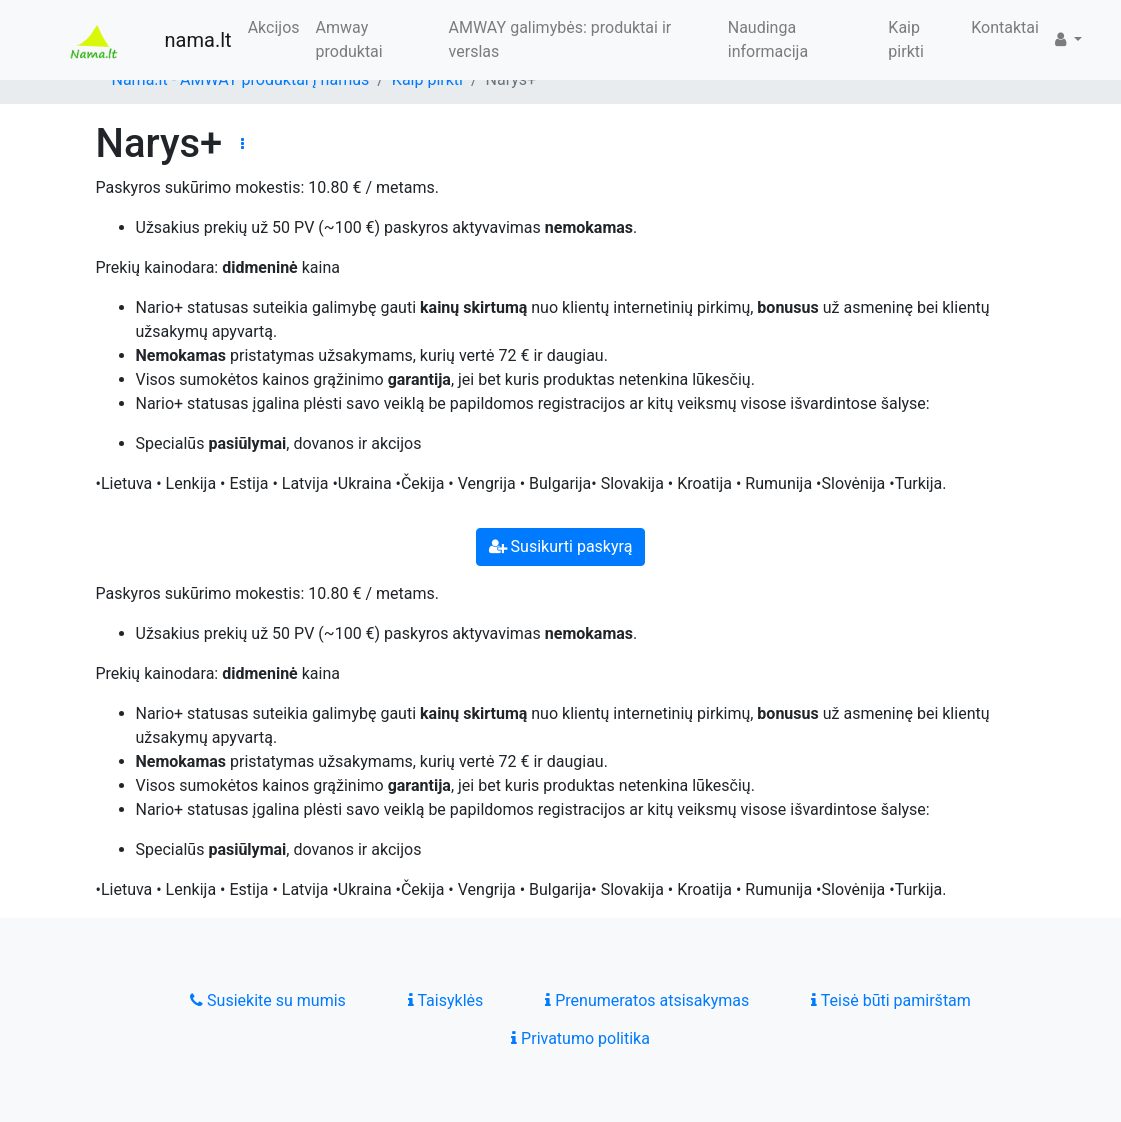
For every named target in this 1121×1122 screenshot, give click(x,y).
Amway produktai (349, 39)
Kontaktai (1005, 27)
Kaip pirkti (906, 39)
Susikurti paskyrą (561, 546)
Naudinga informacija (768, 39)
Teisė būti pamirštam (891, 1000)
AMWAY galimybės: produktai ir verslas (560, 39)
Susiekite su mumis (268, 1000)
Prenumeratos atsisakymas (647, 1000)
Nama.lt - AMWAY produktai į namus (241, 79)
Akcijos (274, 27)
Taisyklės (445, 1000)
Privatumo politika (580, 1038)
